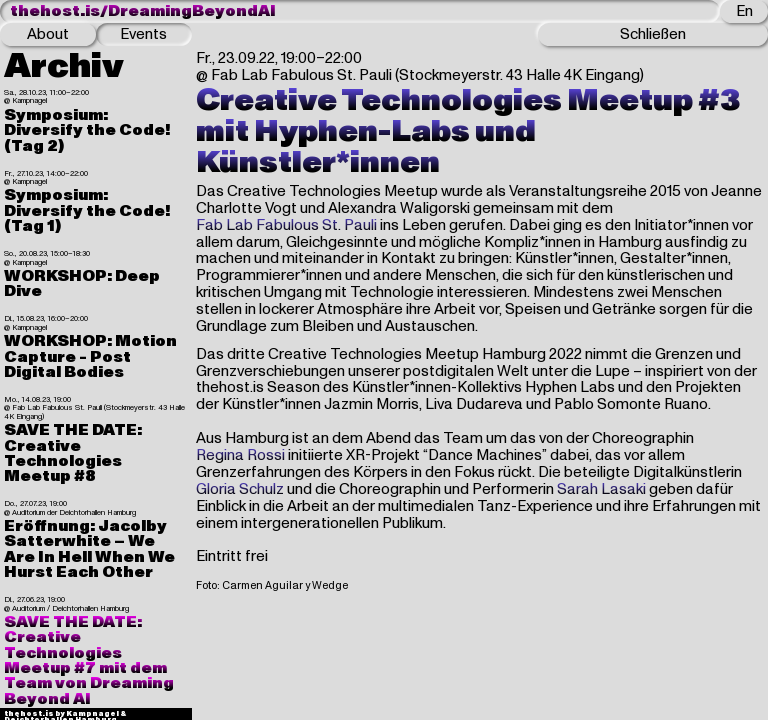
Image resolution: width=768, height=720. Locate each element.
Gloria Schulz (240, 489)
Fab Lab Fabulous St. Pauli (286, 225)
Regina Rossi (240, 455)
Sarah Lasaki (601, 489)
